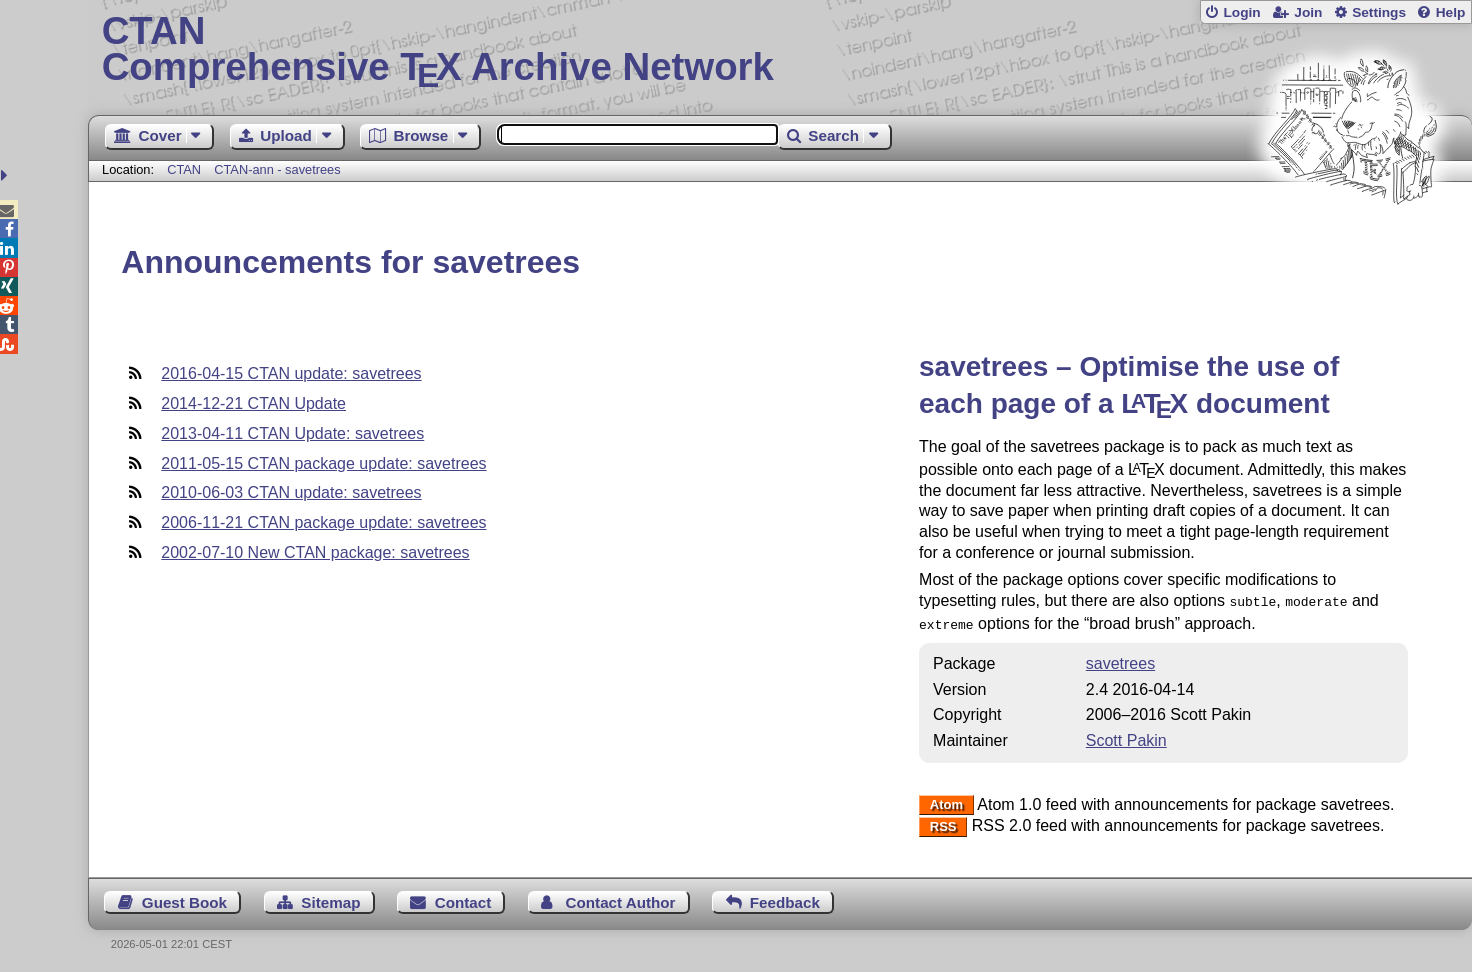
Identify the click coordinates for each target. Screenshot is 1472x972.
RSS (943, 822)
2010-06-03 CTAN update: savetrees (291, 492)
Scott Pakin (1126, 736)
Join (1308, 12)
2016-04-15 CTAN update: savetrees (291, 373)
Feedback (785, 898)
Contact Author (621, 898)
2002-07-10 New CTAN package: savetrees (315, 552)
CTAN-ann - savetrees (277, 169)
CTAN (184, 169)
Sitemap (330, 898)
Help (1451, 12)
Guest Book (184, 898)
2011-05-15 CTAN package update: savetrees (323, 463)
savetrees (1120, 659)
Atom (946, 801)
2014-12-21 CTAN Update (253, 403)
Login (1241, 12)
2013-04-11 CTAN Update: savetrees (292, 433)
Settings (1379, 12)
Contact (463, 898)
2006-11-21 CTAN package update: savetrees (323, 522)
